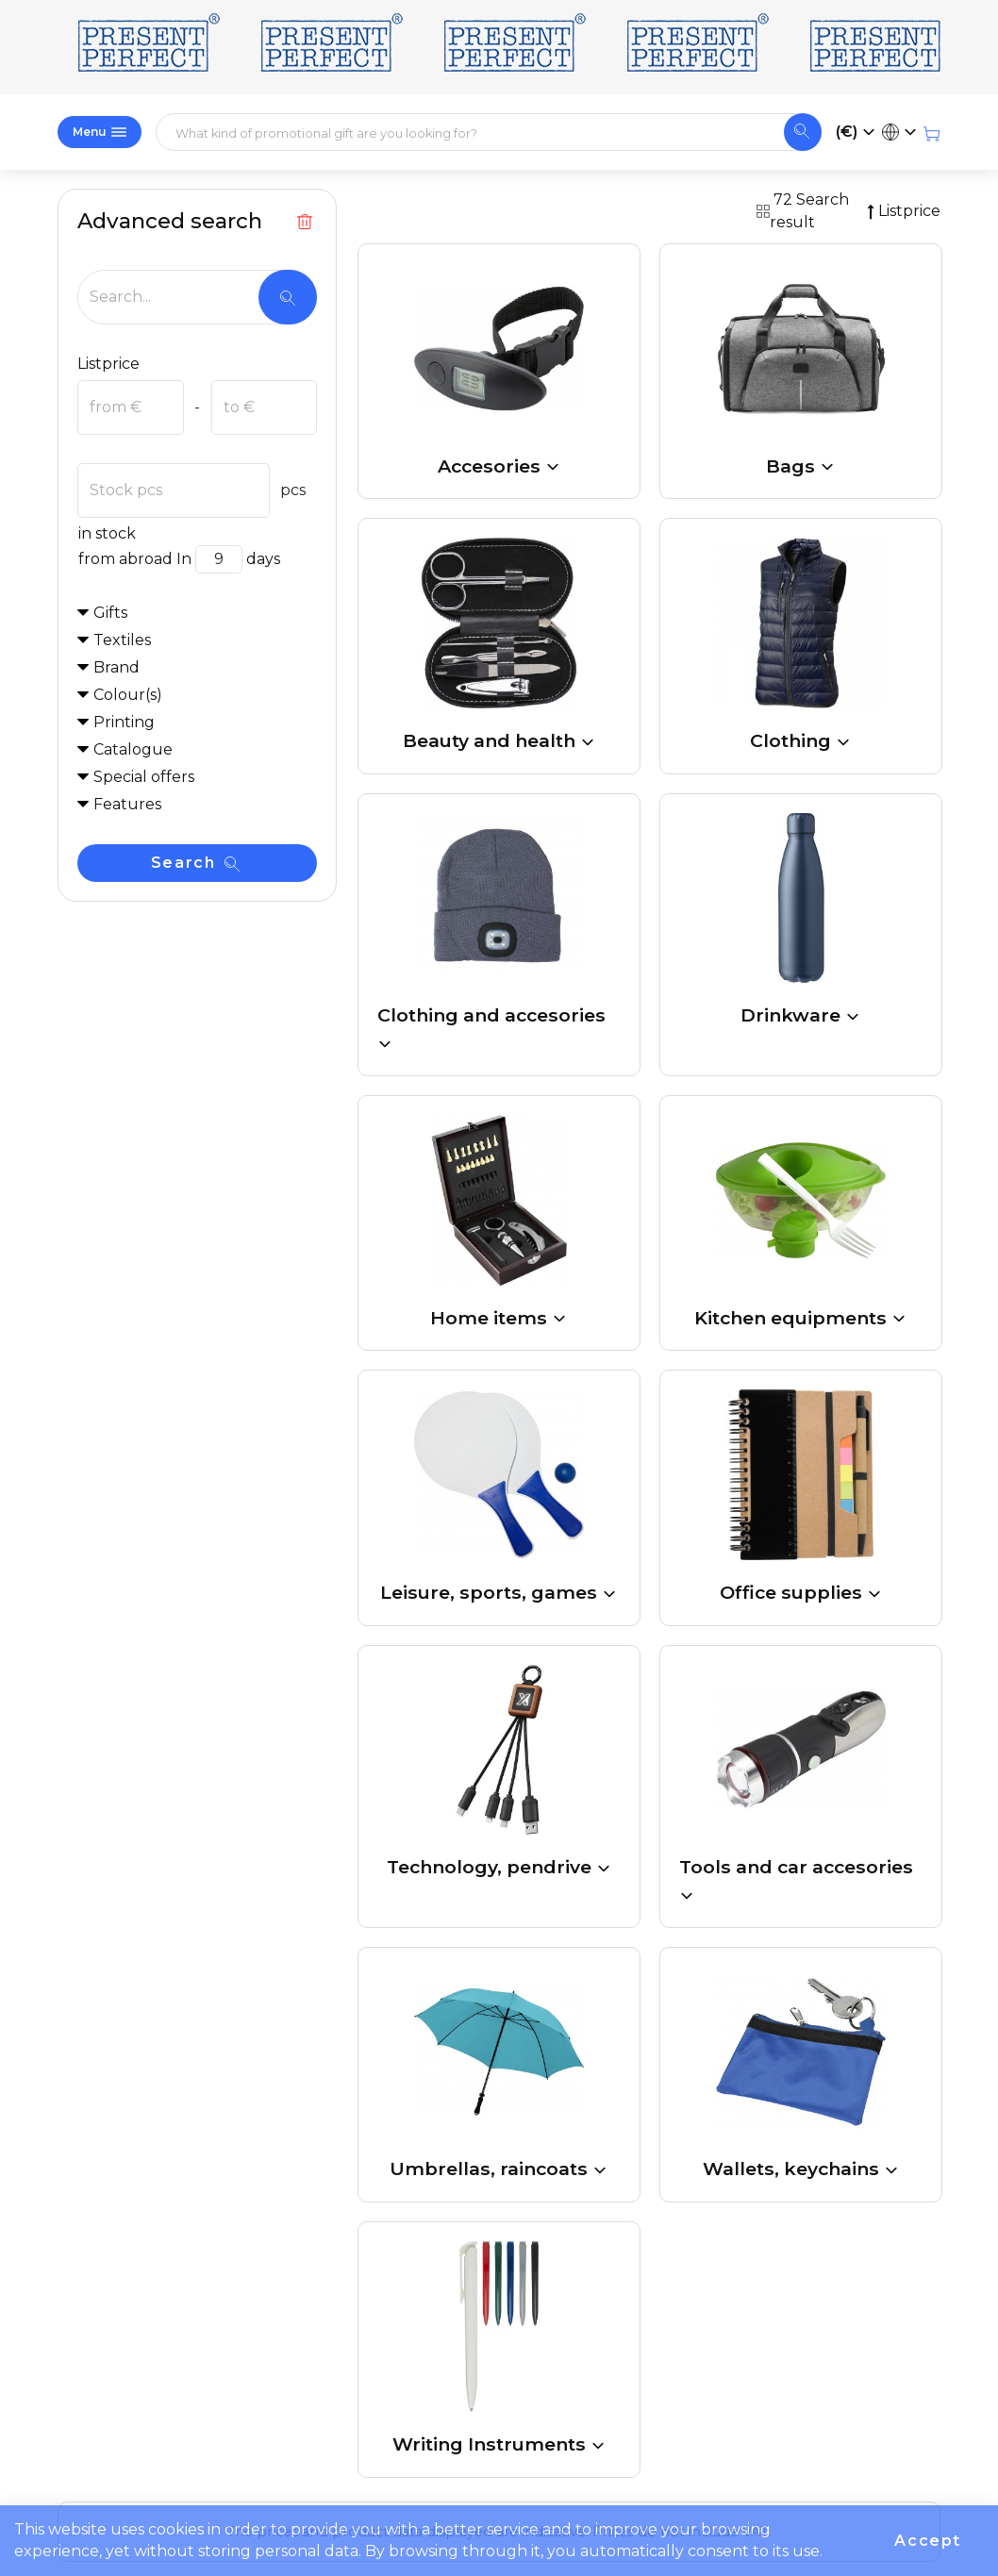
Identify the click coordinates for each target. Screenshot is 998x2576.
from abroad (125, 559)
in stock (106, 533)
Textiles (122, 640)
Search (195, 863)
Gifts (110, 613)
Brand (116, 667)
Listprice (108, 364)
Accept (927, 2541)
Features (127, 804)
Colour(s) (127, 695)
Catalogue (133, 749)
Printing (124, 722)
